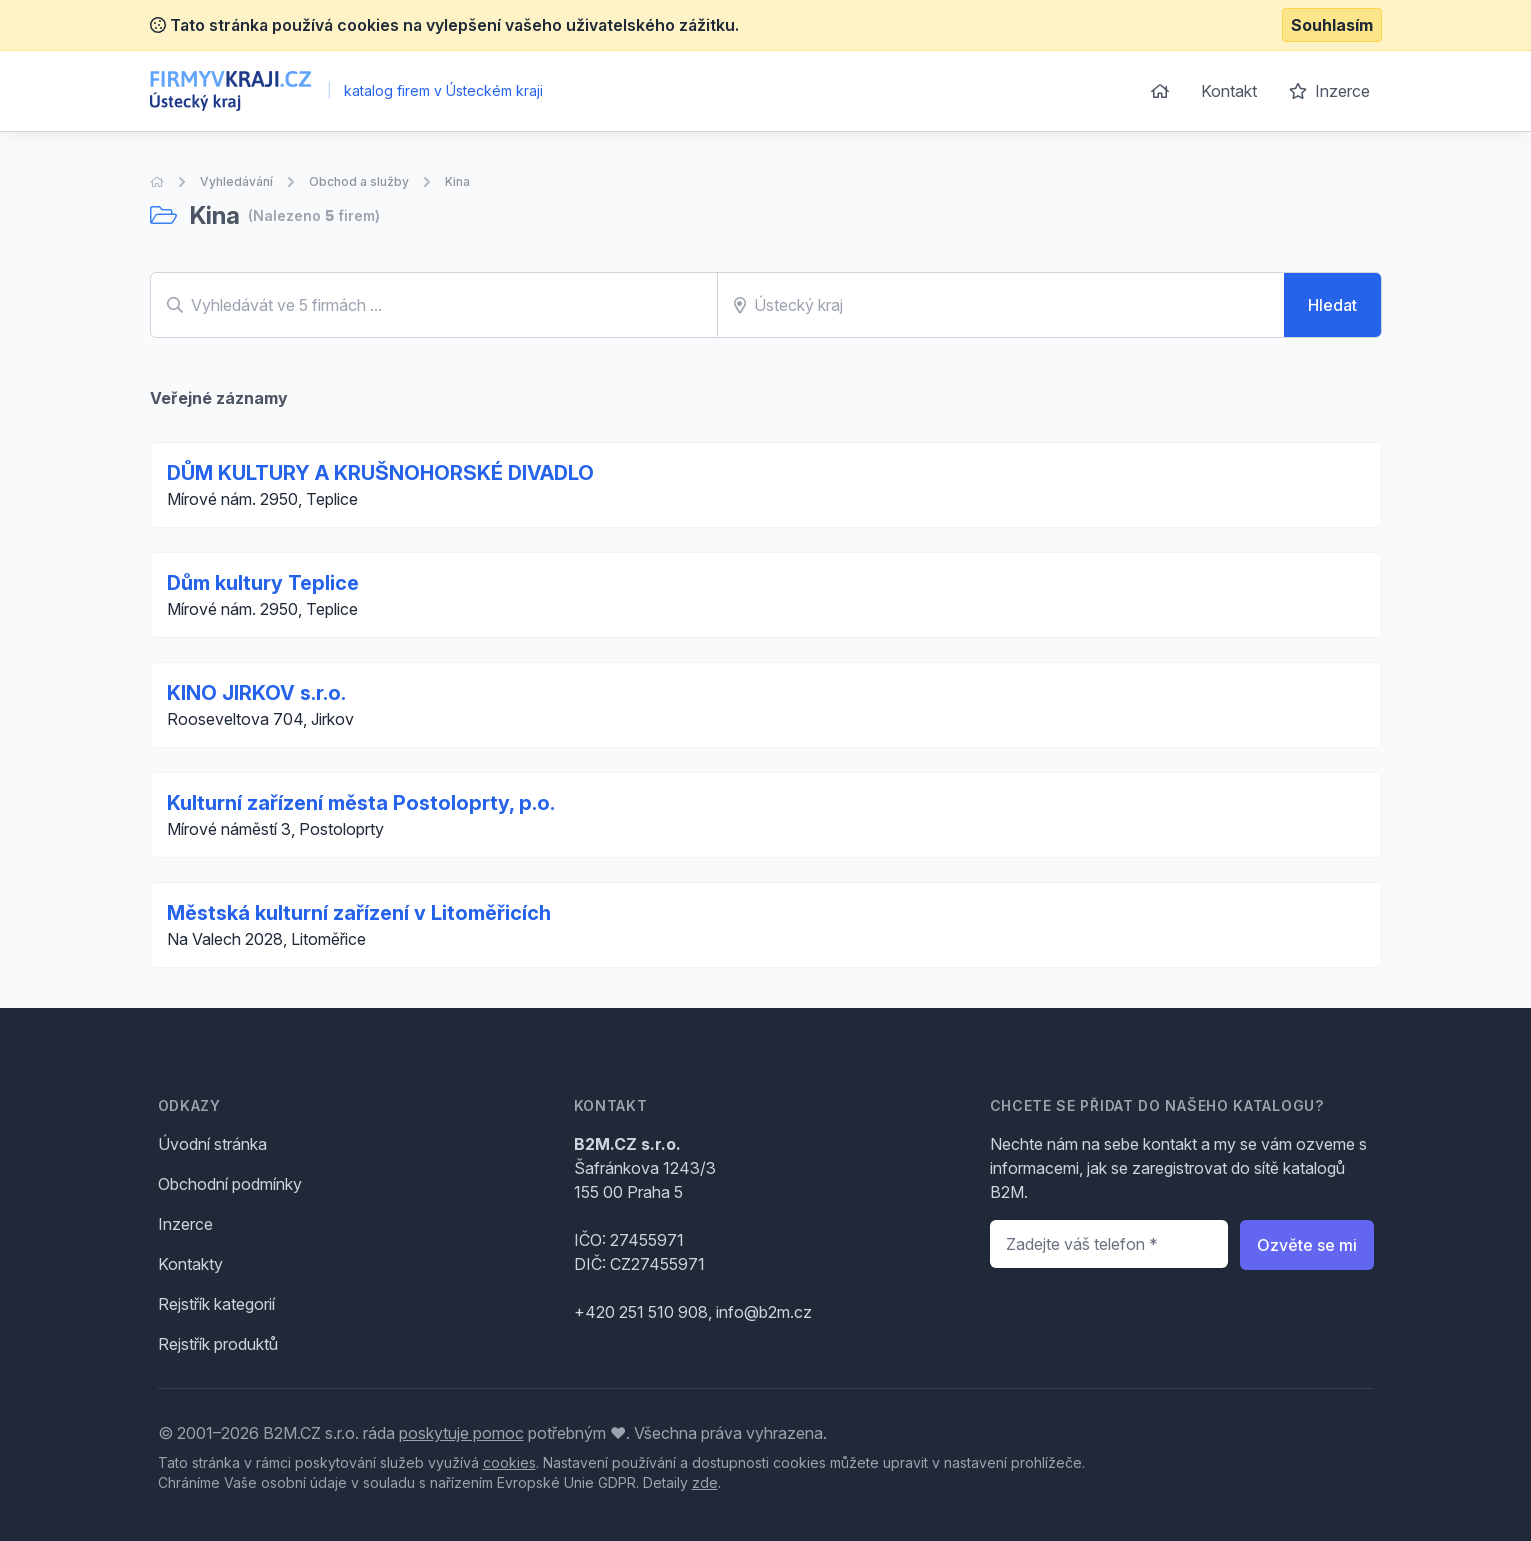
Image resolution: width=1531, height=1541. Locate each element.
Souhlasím (1332, 25)
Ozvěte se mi (1307, 1245)
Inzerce (1329, 91)
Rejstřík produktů (218, 1344)
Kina (457, 181)
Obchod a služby (359, 181)
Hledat (1332, 305)
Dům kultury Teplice (263, 583)
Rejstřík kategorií (216, 1304)
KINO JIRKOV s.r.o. (256, 693)
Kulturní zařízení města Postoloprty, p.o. (361, 803)
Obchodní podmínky (230, 1184)
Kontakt (1229, 91)
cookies (509, 1462)
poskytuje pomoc (461, 1433)
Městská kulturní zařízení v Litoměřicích (359, 913)
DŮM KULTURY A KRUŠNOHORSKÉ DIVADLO (380, 473)
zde (705, 1482)
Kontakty (190, 1264)
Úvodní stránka (212, 1144)
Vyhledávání (236, 181)
